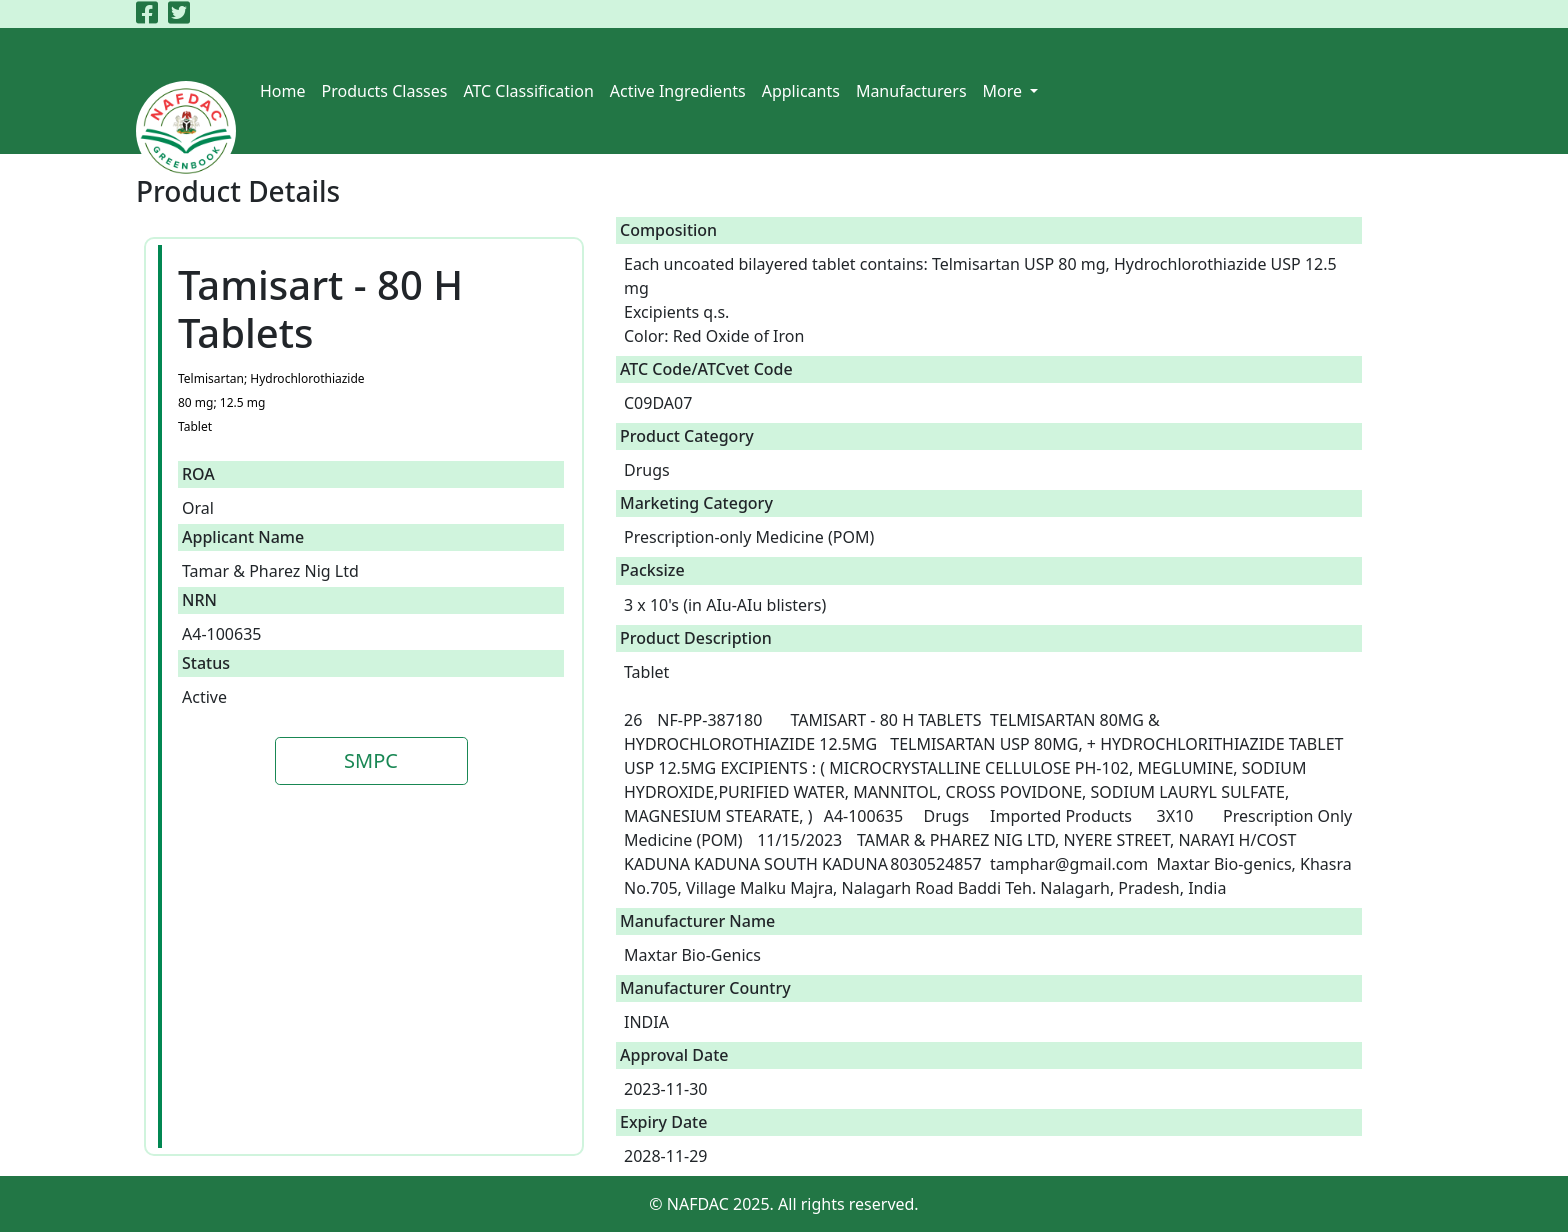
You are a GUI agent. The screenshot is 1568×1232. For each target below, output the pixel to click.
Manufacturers (911, 91)
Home (283, 91)
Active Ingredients (678, 91)
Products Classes (385, 91)
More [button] (1005, 91)
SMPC (371, 760)
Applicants (801, 91)
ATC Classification (528, 91)
